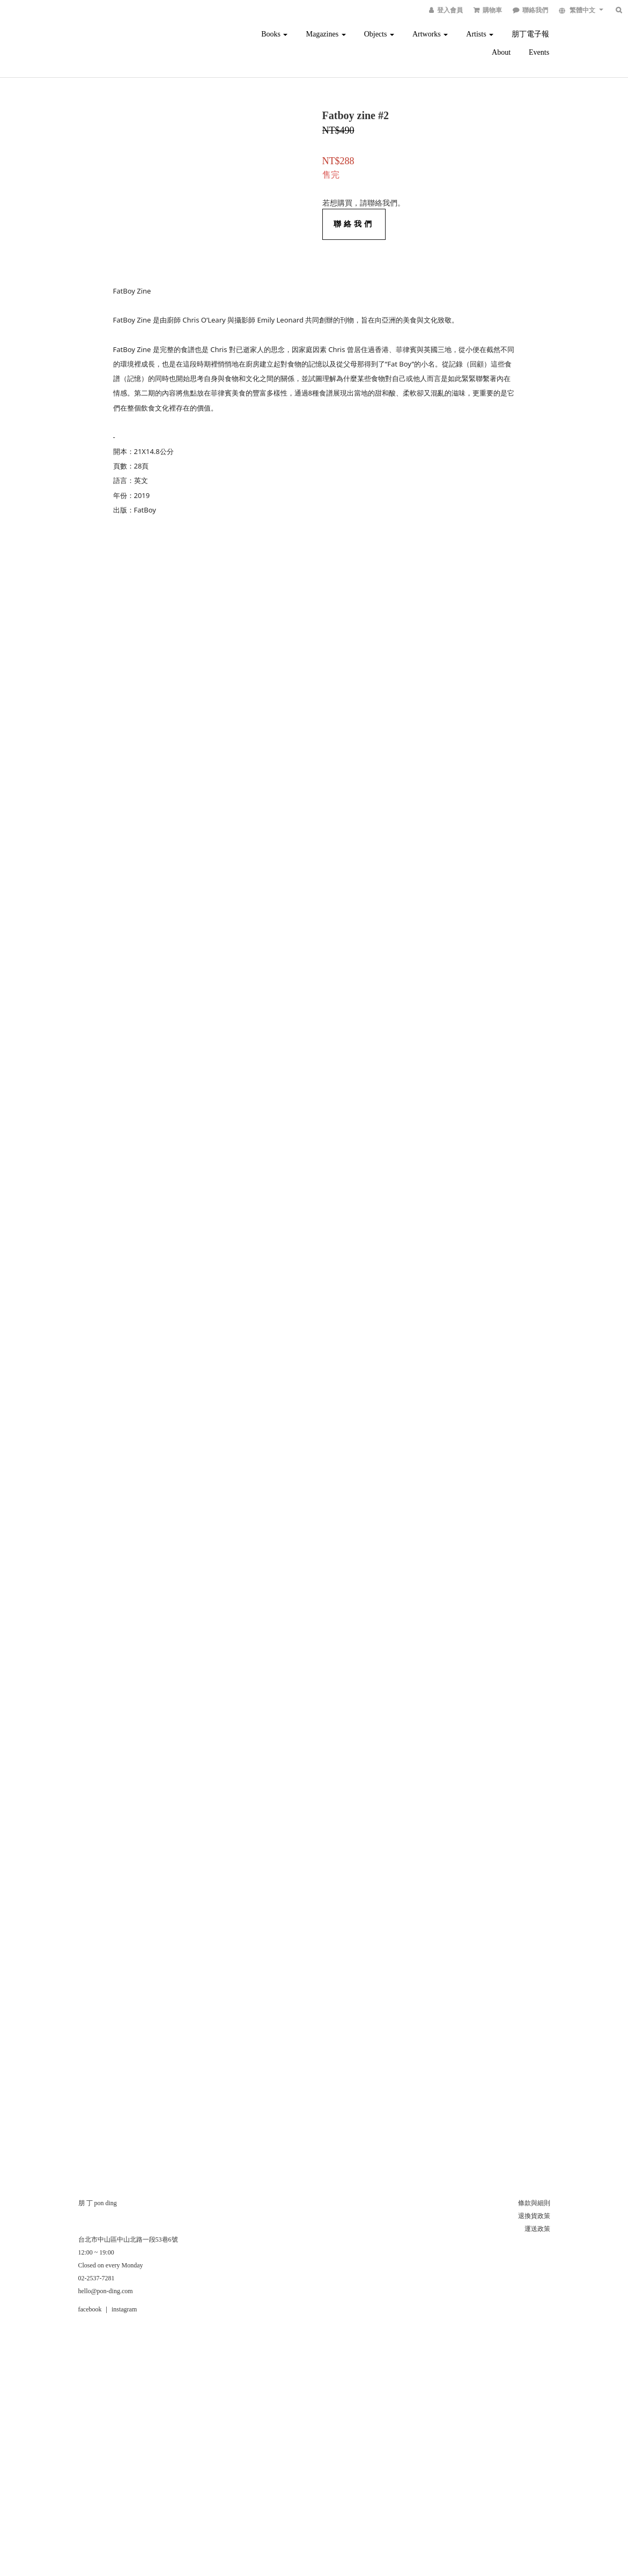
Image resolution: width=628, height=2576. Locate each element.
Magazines (325, 34)
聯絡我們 (354, 224)
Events (539, 52)
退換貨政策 (534, 2216)
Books (274, 34)
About (501, 52)
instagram (124, 2309)
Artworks (430, 34)
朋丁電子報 (530, 34)
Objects (379, 34)
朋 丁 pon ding (97, 2203)
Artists (479, 34)
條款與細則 (534, 2203)
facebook (90, 2309)
